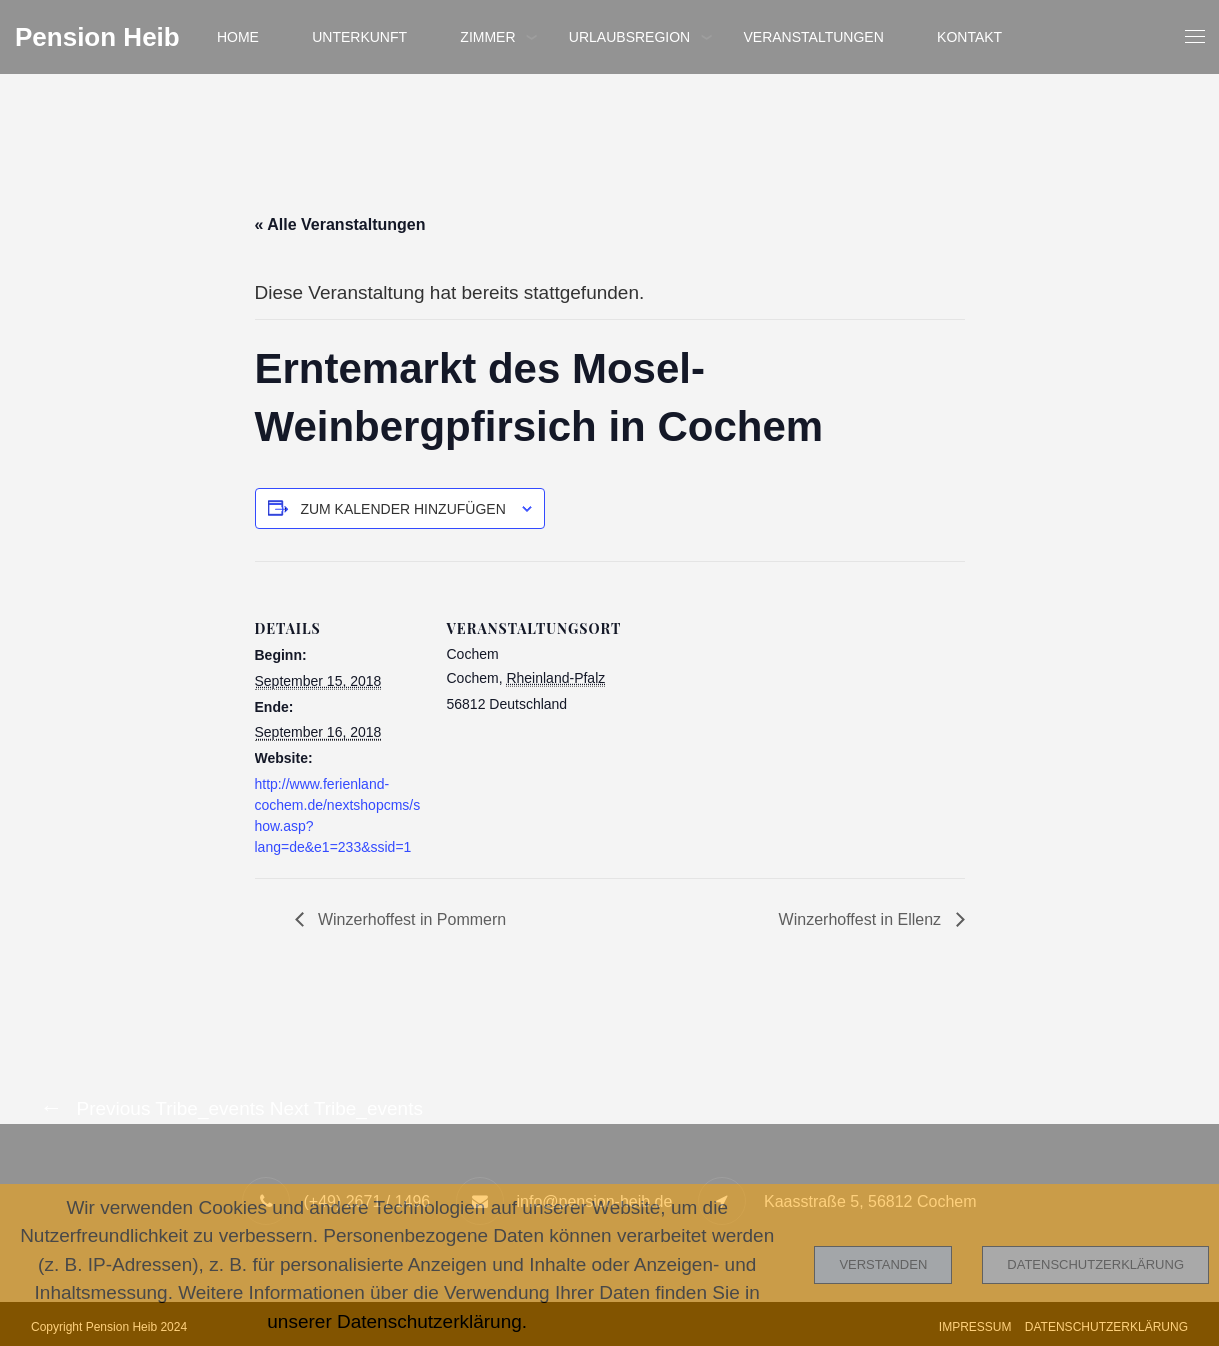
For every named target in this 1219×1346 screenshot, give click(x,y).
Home (238, 37)
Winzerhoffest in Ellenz (862, 919)
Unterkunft (359, 37)
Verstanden (883, 1264)
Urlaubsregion (629, 37)
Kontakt (969, 37)
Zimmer (487, 37)
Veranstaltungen (813, 37)
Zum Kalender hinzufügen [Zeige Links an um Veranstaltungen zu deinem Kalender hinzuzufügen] (402, 509)
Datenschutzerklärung (1095, 1264)
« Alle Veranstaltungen (340, 224)
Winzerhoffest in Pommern (410, 919)
